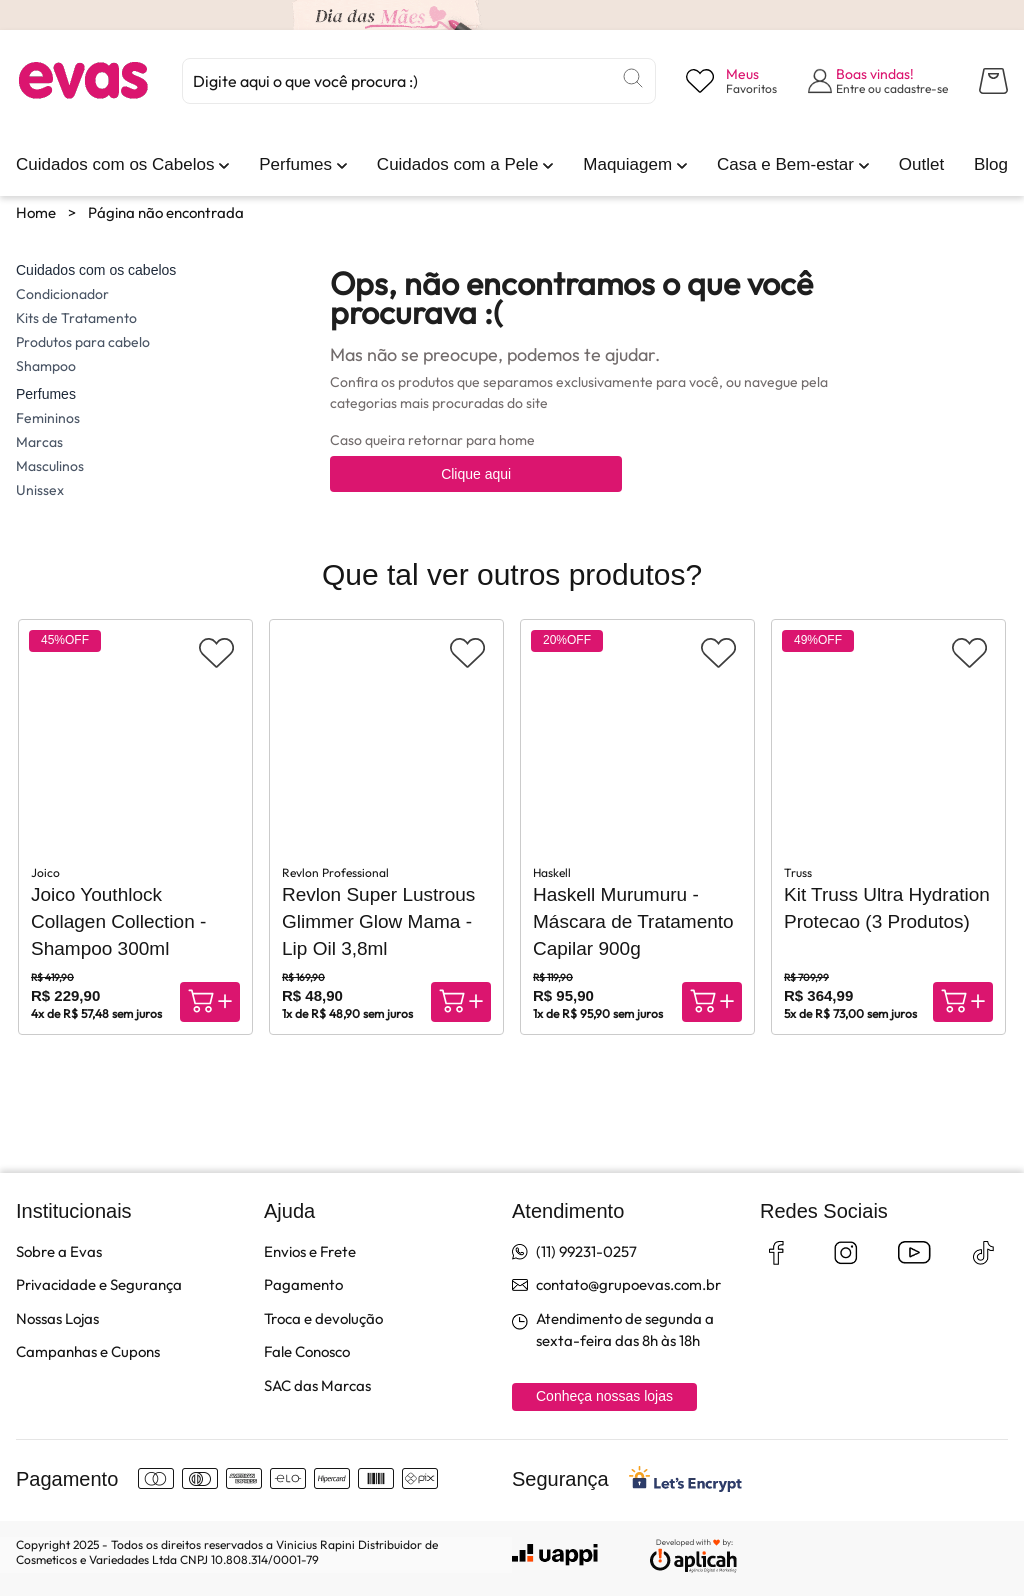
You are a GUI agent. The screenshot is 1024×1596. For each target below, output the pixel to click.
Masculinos (50, 466)
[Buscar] (633, 78)
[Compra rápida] (210, 1002)
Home (36, 212)
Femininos (48, 418)
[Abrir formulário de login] (878, 81)
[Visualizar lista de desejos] (731, 81)
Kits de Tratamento (76, 318)
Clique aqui (476, 474)
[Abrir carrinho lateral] (993, 81)
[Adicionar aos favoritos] (216, 653)
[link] (115, 165)
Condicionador (62, 294)
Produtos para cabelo (83, 342)
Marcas (39, 442)
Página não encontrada (166, 212)
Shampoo (46, 366)
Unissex (40, 490)
